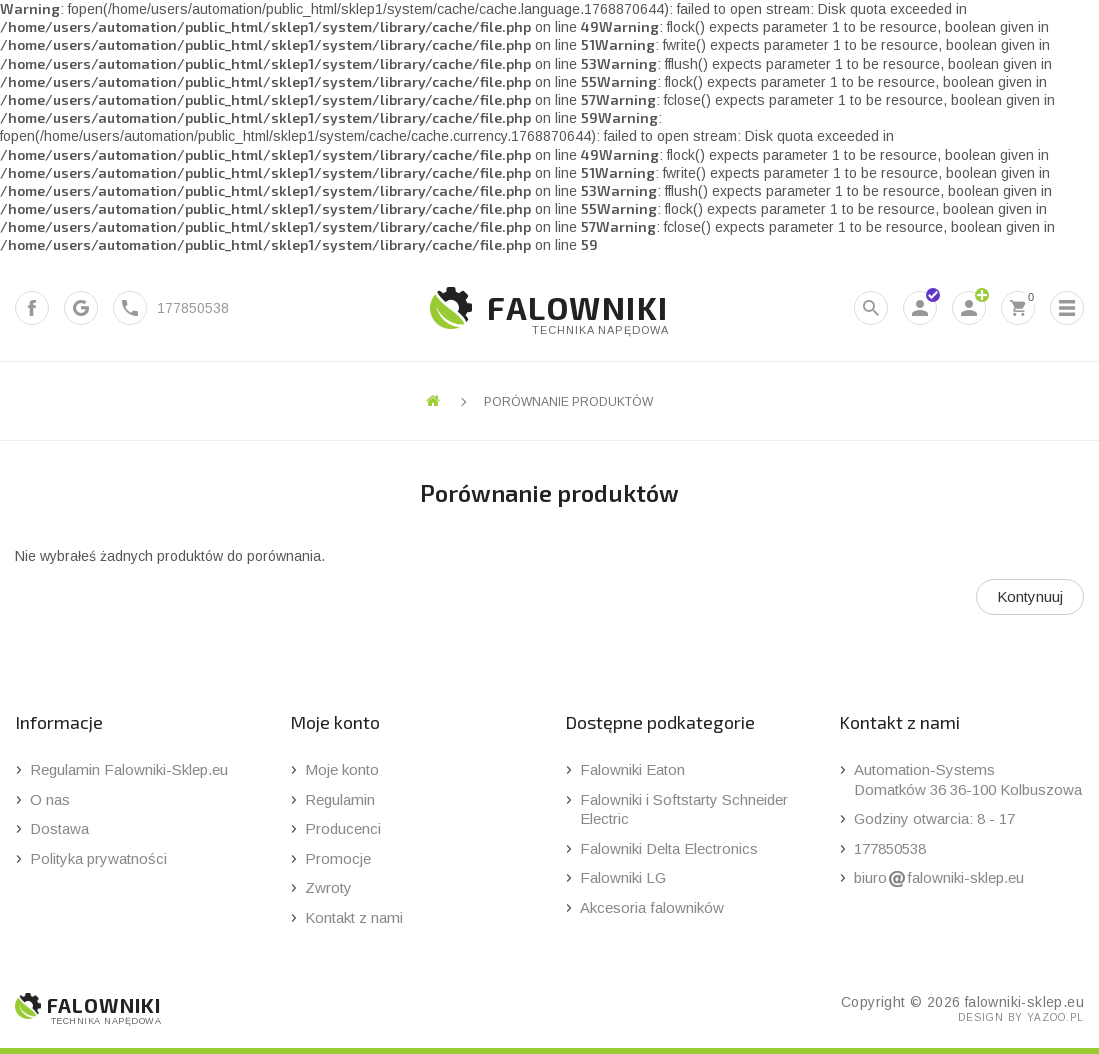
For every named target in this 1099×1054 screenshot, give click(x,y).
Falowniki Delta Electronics (669, 848)
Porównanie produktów (568, 402)
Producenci (343, 828)
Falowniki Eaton (632, 769)
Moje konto (342, 769)
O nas (50, 799)
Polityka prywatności (98, 858)
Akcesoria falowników (652, 907)
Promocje (338, 858)
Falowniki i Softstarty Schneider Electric (684, 809)
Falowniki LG (623, 877)
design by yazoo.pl (1021, 1017)
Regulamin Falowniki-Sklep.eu (129, 769)
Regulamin (340, 799)
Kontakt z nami (354, 917)
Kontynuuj (1030, 596)
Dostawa (59, 828)
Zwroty (328, 887)
